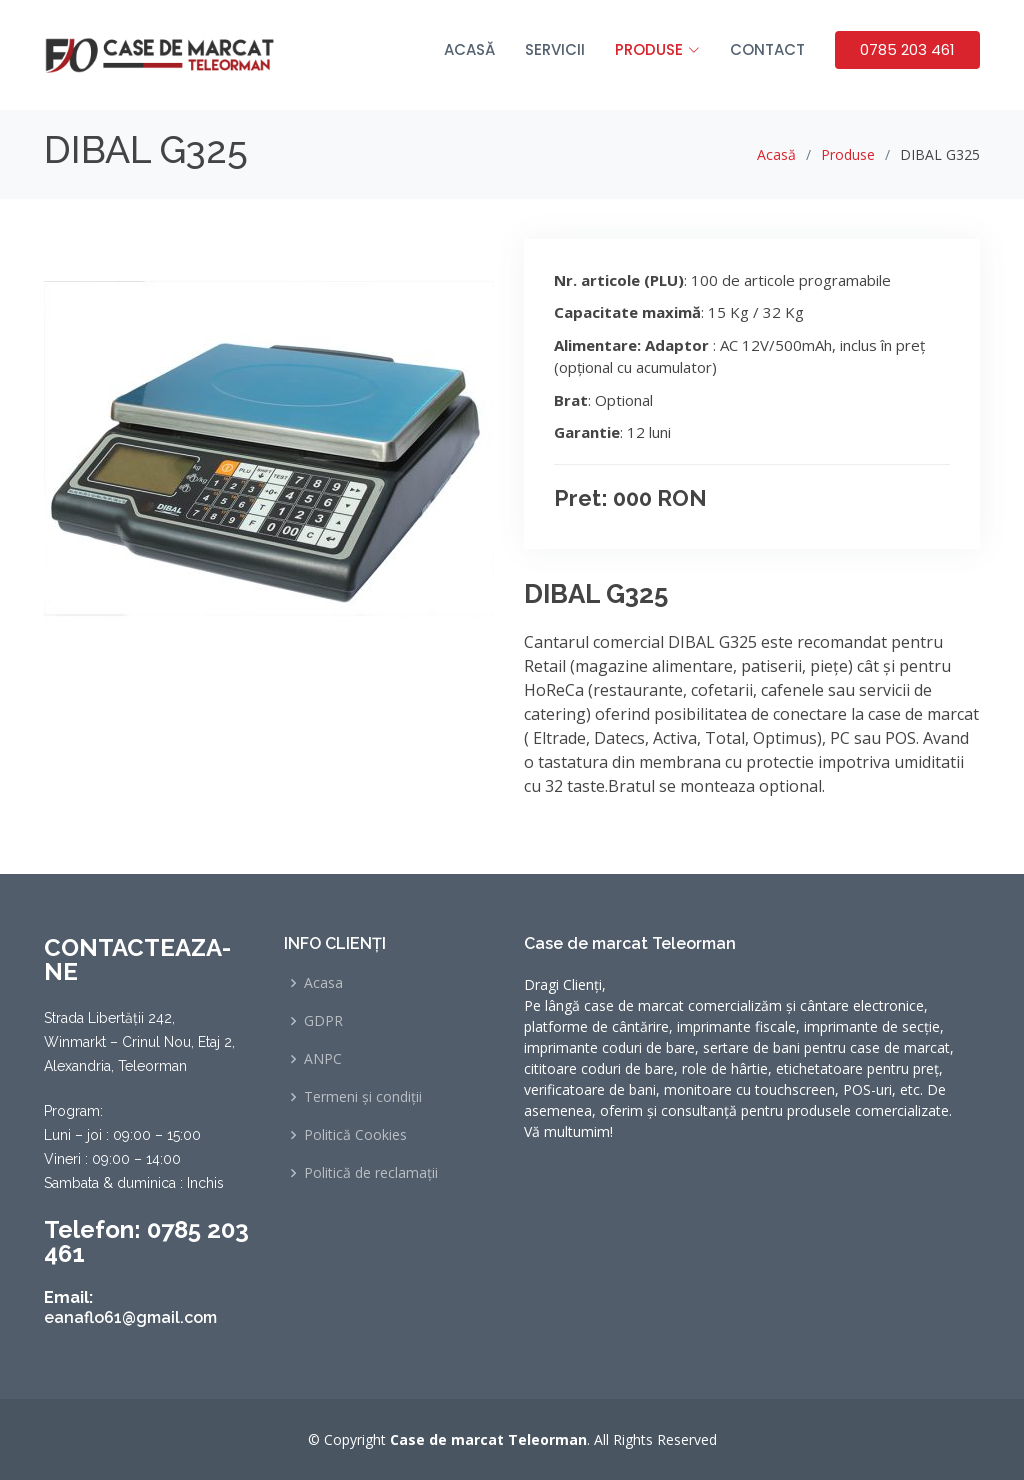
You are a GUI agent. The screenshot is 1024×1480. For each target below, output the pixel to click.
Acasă (469, 49)
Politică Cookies (355, 1135)
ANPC (323, 1059)
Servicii (555, 49)
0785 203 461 (907, 49)
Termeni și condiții (363, 1097)
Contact (767, 49)
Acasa (323, 983)
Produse (848, 154)
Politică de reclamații (371, 1173)
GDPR (323, 1021)
